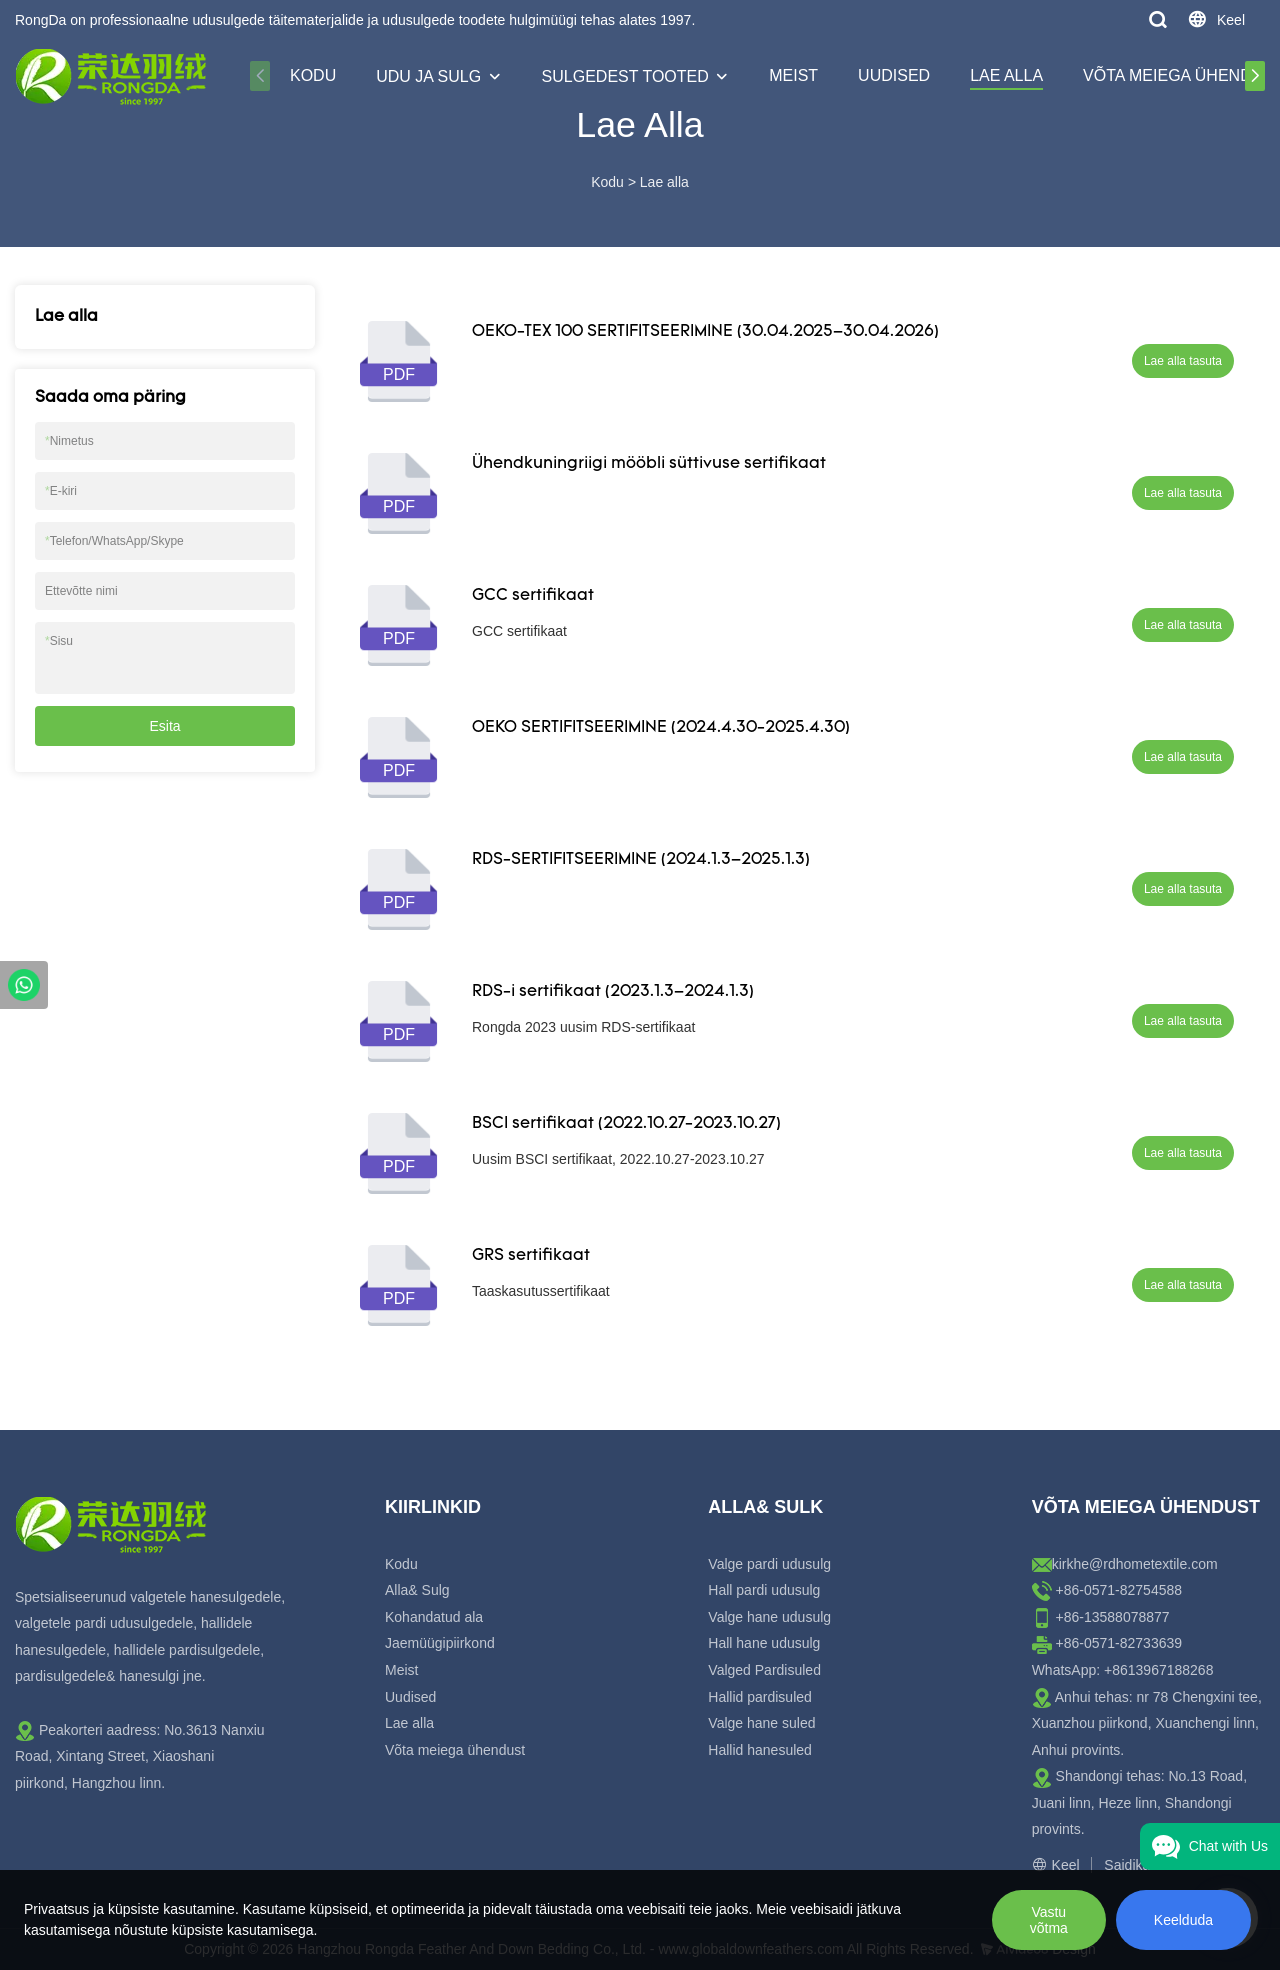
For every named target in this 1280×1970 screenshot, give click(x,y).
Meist (793, 75)
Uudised (894, 75)
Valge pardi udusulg (769, 1564)
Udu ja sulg (428, 76)
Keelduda (1183, 1920)
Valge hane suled (761, 1723)
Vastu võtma (1049, 1920)
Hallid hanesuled (760, 1750)
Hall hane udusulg (764, 1643)
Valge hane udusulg (769, 1617)
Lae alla (1006, 75)
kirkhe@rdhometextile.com (1135, 1564)
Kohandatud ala (434, 1617)
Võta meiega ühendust (455, 1750)
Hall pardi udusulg (764, 1590)
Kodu (313, 75)
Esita (164, 726)
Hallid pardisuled (760, 1697)
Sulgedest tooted (625, 76)
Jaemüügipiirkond (440, 1643)
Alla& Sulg (417, 1590)
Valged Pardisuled (764, 1670)
